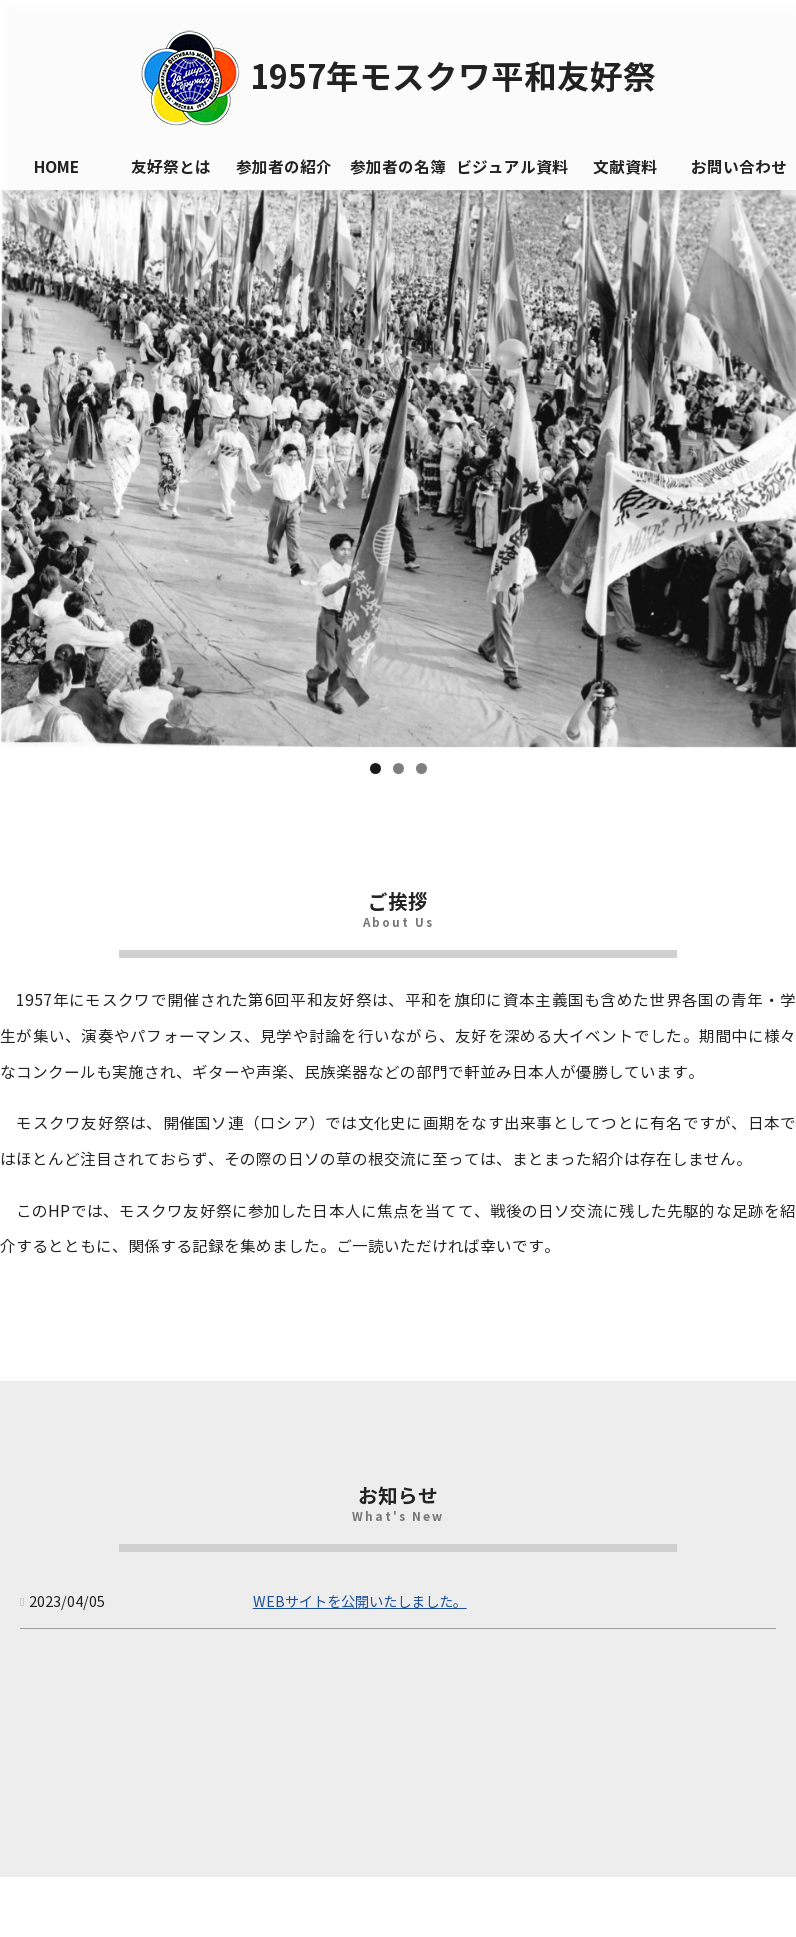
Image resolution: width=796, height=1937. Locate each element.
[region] (398, 468)
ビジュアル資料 (512, 167)
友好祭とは (171, 167)
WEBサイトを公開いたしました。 (360, 1602)
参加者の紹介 (284, 167)
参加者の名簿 (398, 167)
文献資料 (625, 167)
